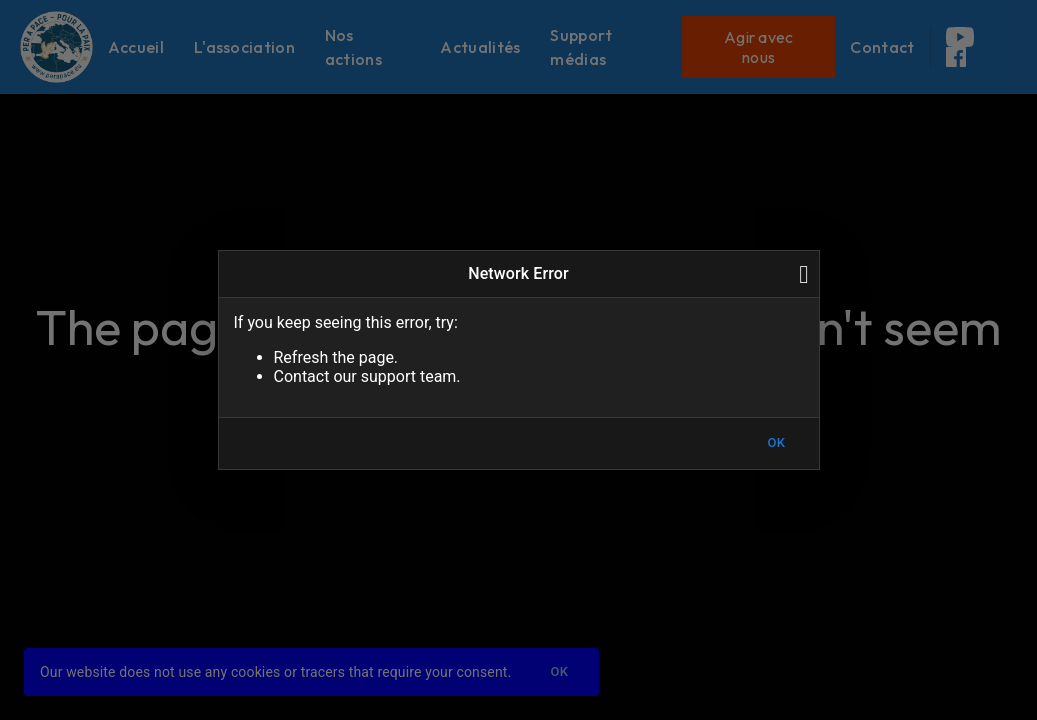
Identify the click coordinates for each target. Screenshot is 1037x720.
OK (777, 443)
